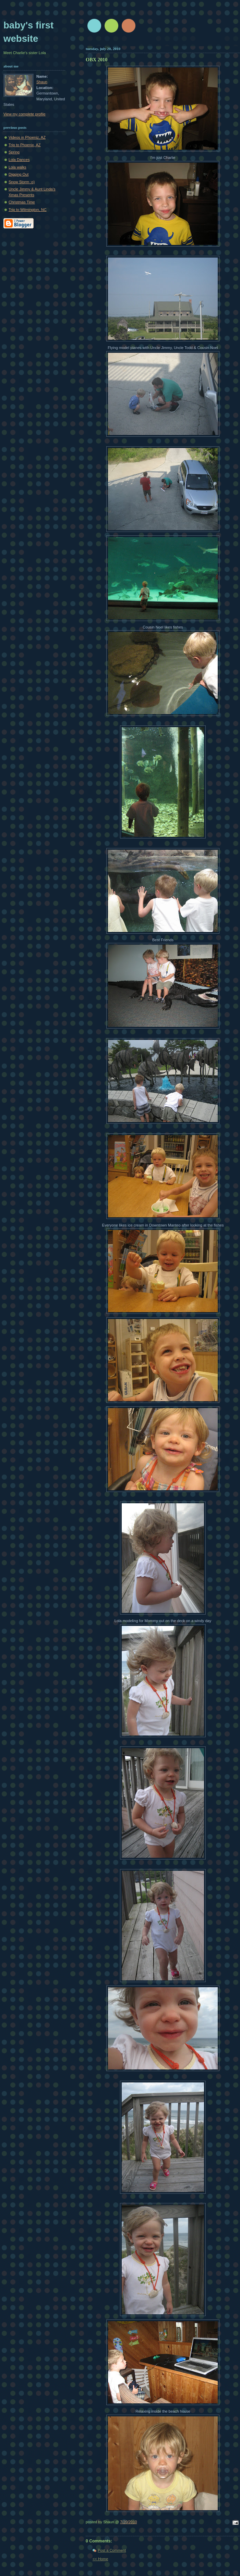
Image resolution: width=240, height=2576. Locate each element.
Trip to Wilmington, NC (28, 210)
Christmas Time (22, 202)
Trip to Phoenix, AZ (25, 145)
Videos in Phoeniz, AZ (27, 137)
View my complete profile (24, 114)
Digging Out (18, 174)
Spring (14, 152)
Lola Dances (19, 160)
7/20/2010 (128, 2522)
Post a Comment (112, 2550)
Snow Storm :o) (22, 182)
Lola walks (17, 167)
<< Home (100, 2559)
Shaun (41, 82)
